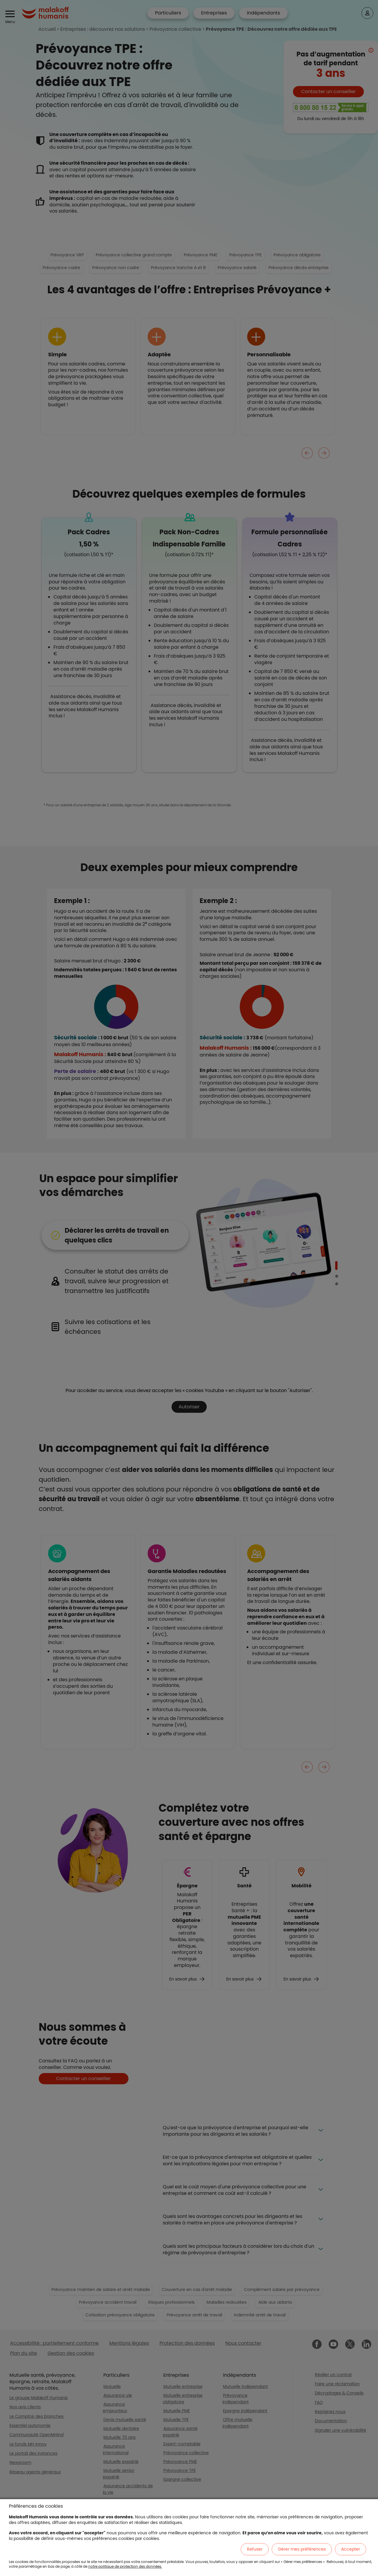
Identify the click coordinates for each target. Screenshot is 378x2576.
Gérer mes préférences (302, 2549)
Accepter (350, 2549)
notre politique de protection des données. (125, 2566)
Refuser (255, 2549)
